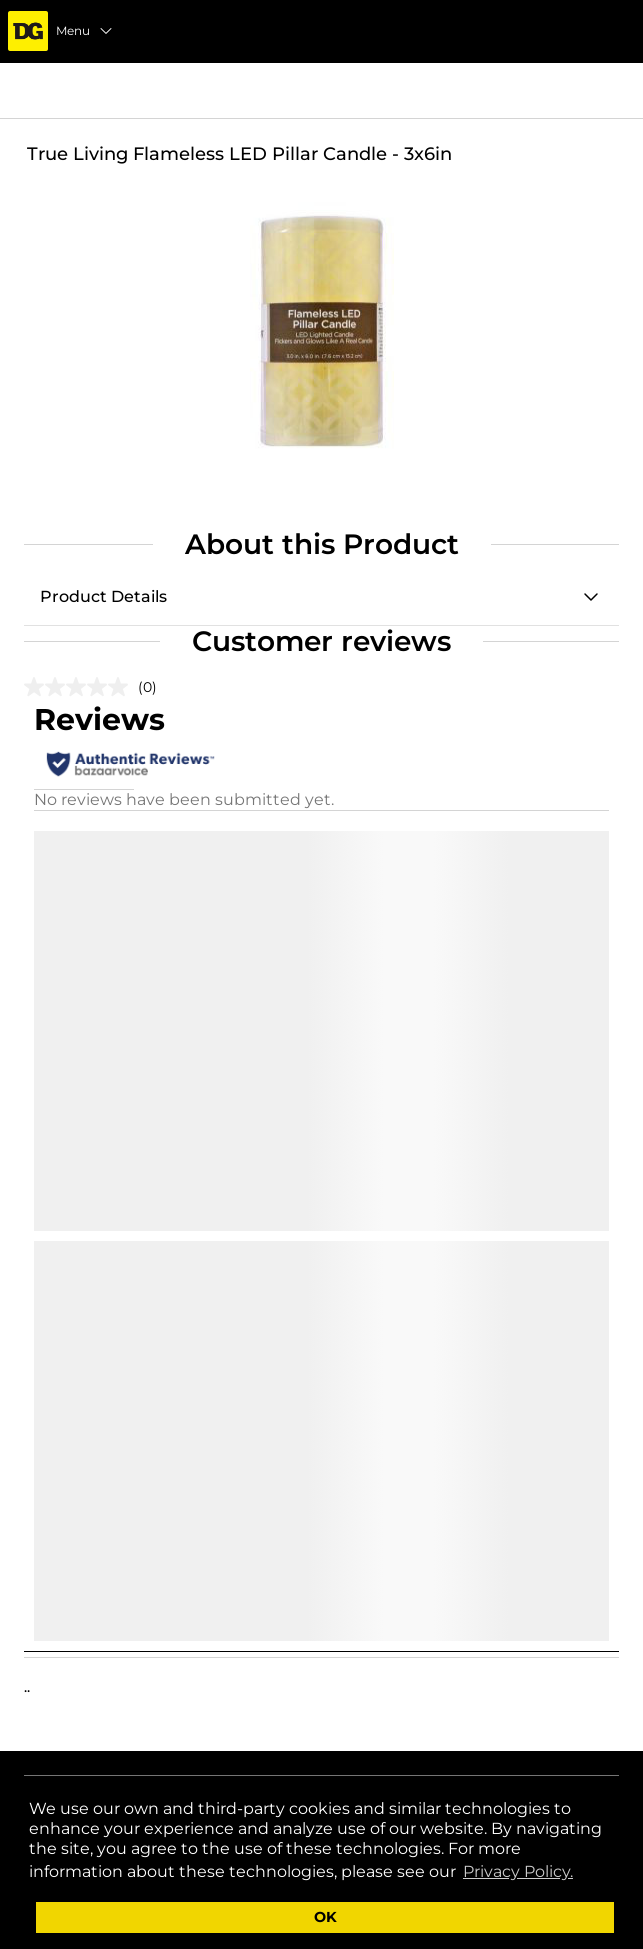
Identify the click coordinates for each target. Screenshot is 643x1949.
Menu (85, 31)
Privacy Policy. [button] (518, 1871)
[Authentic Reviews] (130, 764)
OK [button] (325, 1917)
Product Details (103, 596)
